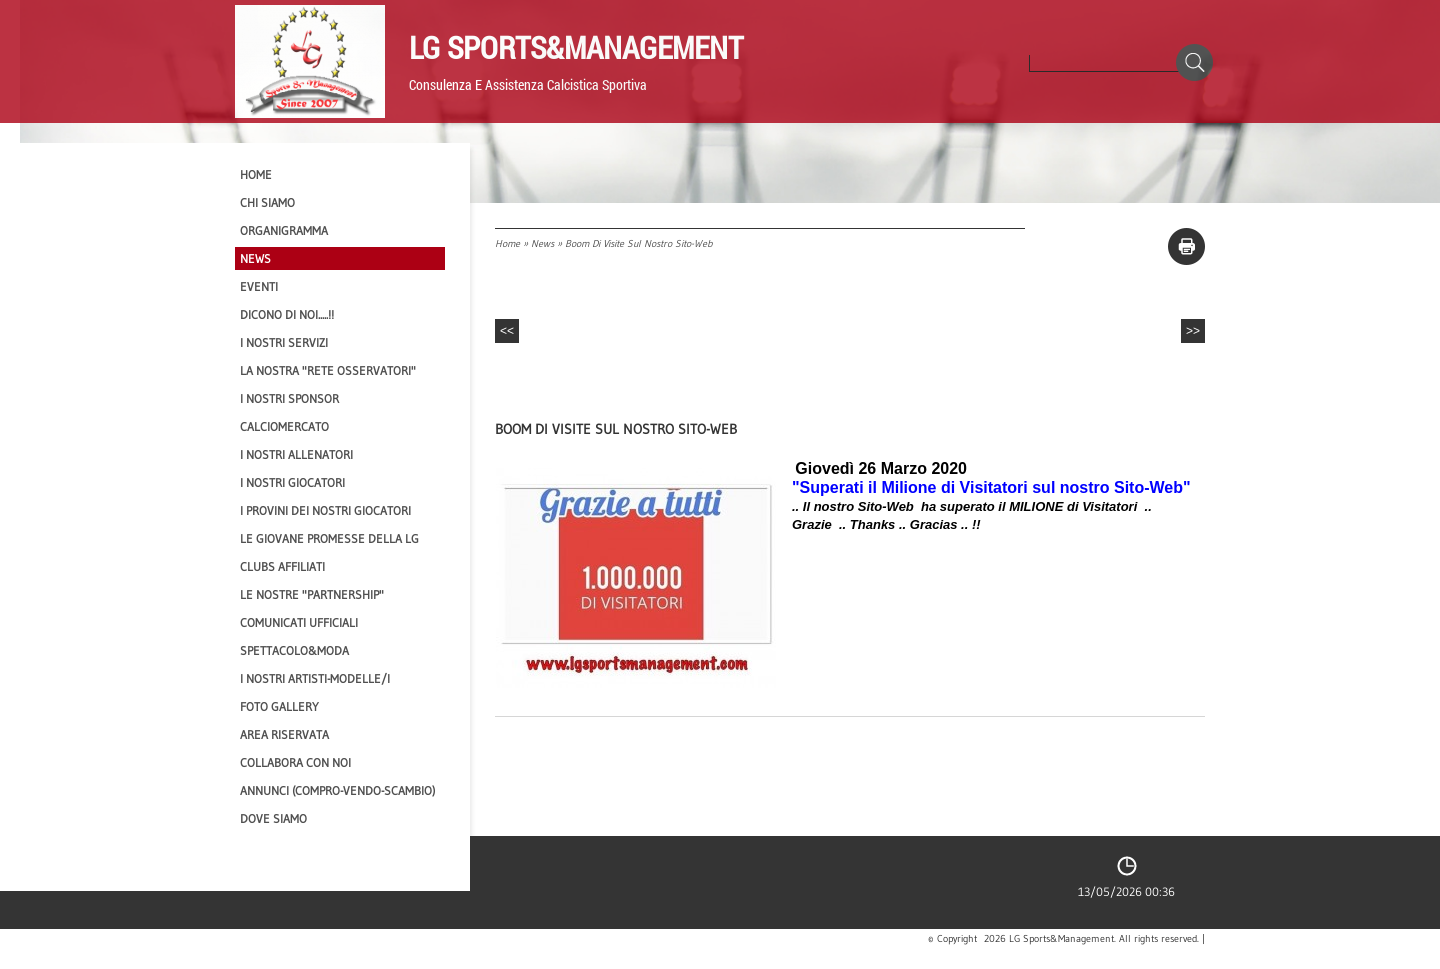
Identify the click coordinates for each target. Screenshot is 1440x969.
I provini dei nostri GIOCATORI (325, 510)
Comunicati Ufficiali (299, 622)
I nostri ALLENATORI (296, 454)
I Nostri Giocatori (292, 482)
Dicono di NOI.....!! (287, 314)
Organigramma (284, 230)
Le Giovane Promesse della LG (329, 538)
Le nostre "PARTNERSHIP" (312, 594)
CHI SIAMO (267, 202)
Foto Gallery (279, 706)
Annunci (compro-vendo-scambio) (337, 790)
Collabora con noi (295, 762)
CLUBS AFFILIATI (282, 566)
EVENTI (259, 286)
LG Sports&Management (576, 47)
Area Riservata (284, 734)
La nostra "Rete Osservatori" (328, 370)
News (542, 243)
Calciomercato (284, 426)
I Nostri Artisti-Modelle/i (315, 678)
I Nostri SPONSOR (289, 398)
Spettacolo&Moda (294, 650)
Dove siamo (273, 818)
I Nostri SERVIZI (284, 342)
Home (507, 243)
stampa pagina (1186, 246)
